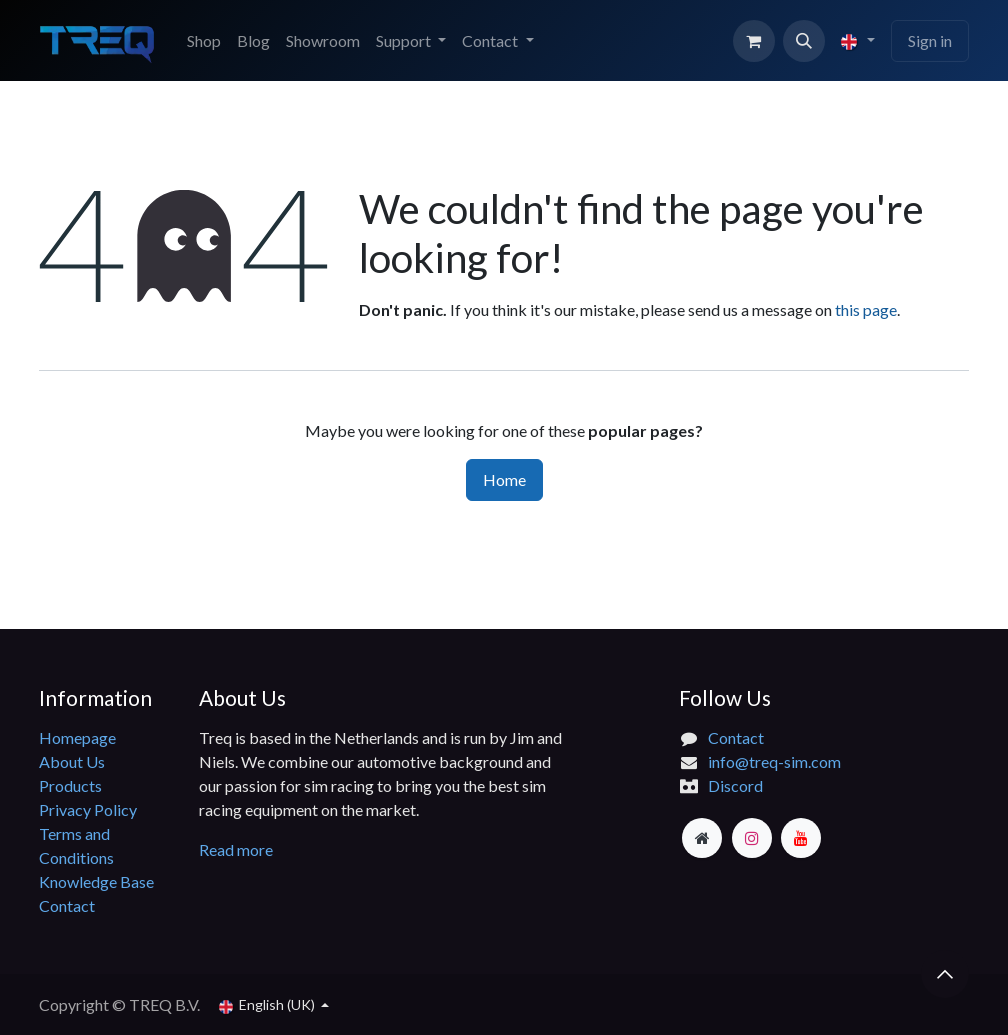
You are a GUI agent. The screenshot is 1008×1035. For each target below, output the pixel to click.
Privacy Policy (88, 809)
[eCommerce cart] (754, 41)
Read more (237, 849)
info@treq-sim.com (774, 761)
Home (504, 479)
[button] (804, 41)
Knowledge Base (96, 881)
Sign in (930, 40)
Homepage (77, 737)
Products (70, 785)
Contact (67, 905)
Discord (735, 785)
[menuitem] (204, 41)
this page (866, 309)
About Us (72, 761)
